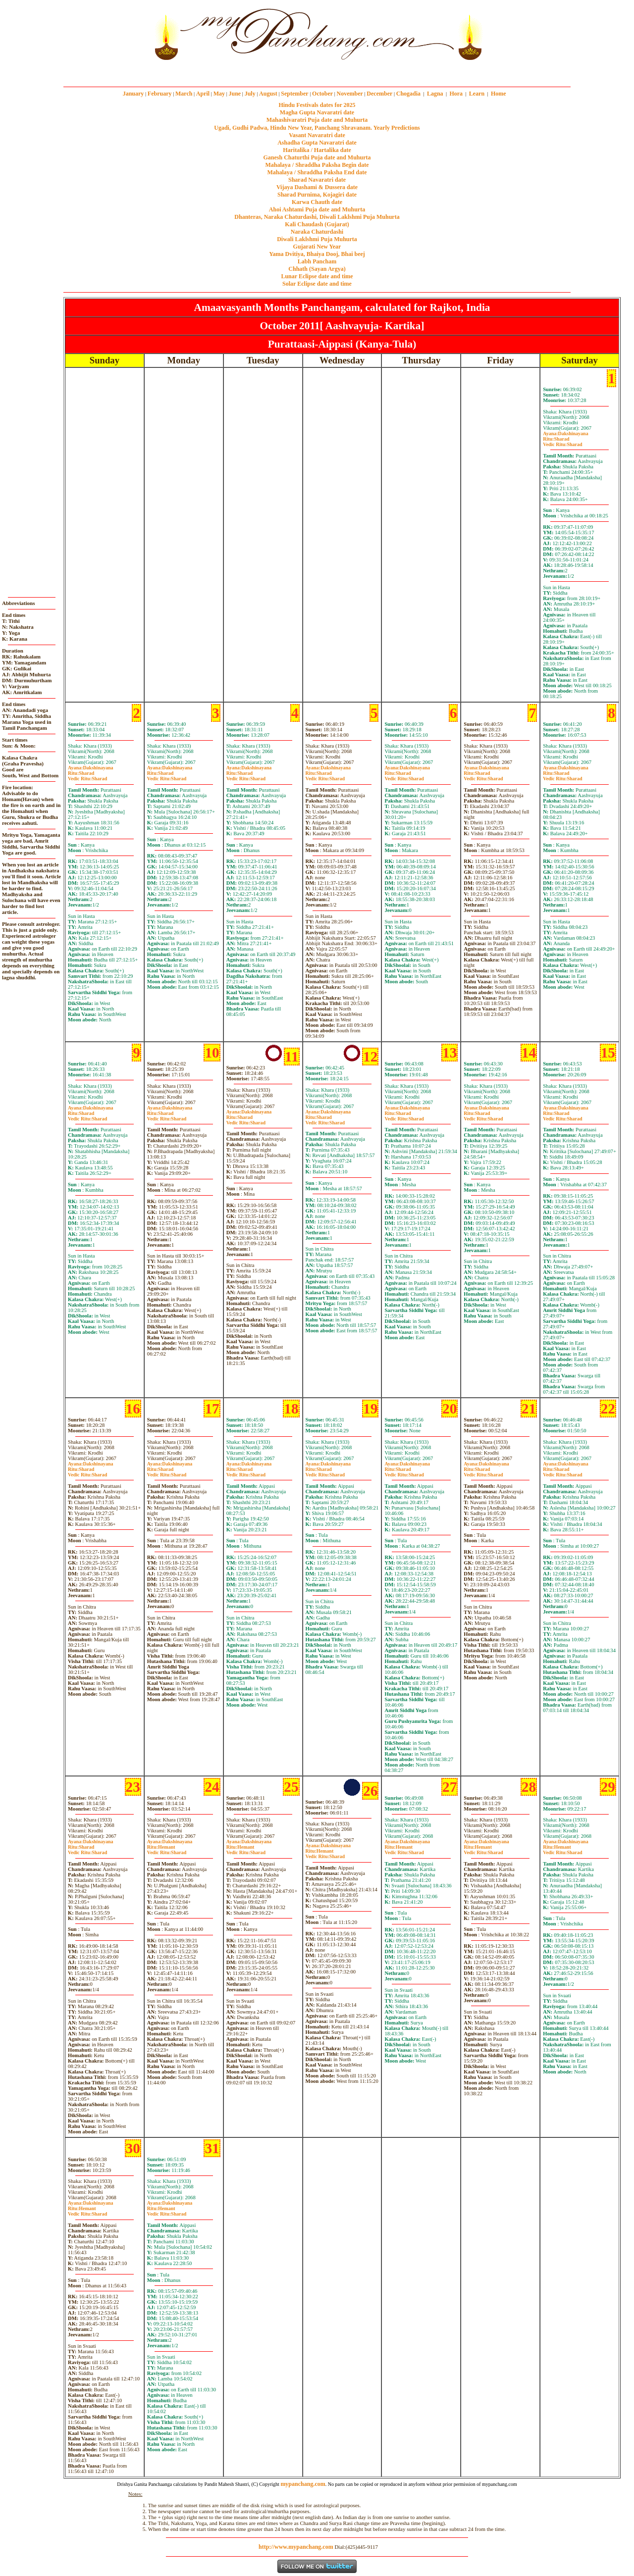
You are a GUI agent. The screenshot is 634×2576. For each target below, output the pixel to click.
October (322, 93)
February (160, 93)
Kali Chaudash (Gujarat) (317, 224)
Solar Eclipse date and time (317, 283)
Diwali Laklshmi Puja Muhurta (317, 239)
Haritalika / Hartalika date (317, 150)
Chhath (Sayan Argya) (316, 268)
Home (498, 93)
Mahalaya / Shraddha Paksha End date (317, 172)
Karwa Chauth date (317, 202)
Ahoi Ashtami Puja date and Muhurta (317, 209)
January (133, 93)
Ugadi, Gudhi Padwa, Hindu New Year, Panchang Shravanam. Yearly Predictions (317, 127)
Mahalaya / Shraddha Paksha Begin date (317, 164)
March (183, 93)
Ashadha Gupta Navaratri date (317, 142)
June (234, 93)
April (203, 93)
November (350, 93)
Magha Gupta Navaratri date (317, 112)
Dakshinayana (565, 433)
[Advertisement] (118, 34)
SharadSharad (562, 441)
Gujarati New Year (317, 246)
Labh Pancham (317, 261)
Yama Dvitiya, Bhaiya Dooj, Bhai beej (317, 254)
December (379, 93)
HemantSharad (166, 1849)
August (268, 93)
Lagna (435, 93)
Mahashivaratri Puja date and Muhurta (317, 119)
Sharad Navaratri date (317, 179)
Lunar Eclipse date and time (317, 276)
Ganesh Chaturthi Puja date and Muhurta (316, 157)
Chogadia (408, 93)
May (219, 93)
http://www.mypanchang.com (296, 2546)
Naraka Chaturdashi (317, 231)
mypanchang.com (317, 71)
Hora (456, 93)
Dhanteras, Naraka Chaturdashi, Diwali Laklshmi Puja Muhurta (316, 216)
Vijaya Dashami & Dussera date (317, 187)
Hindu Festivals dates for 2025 (316, 104)
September (294, 93)
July (250, 93)
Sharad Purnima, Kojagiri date (317, 194)
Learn (476, 93)
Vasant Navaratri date (317, 135)
